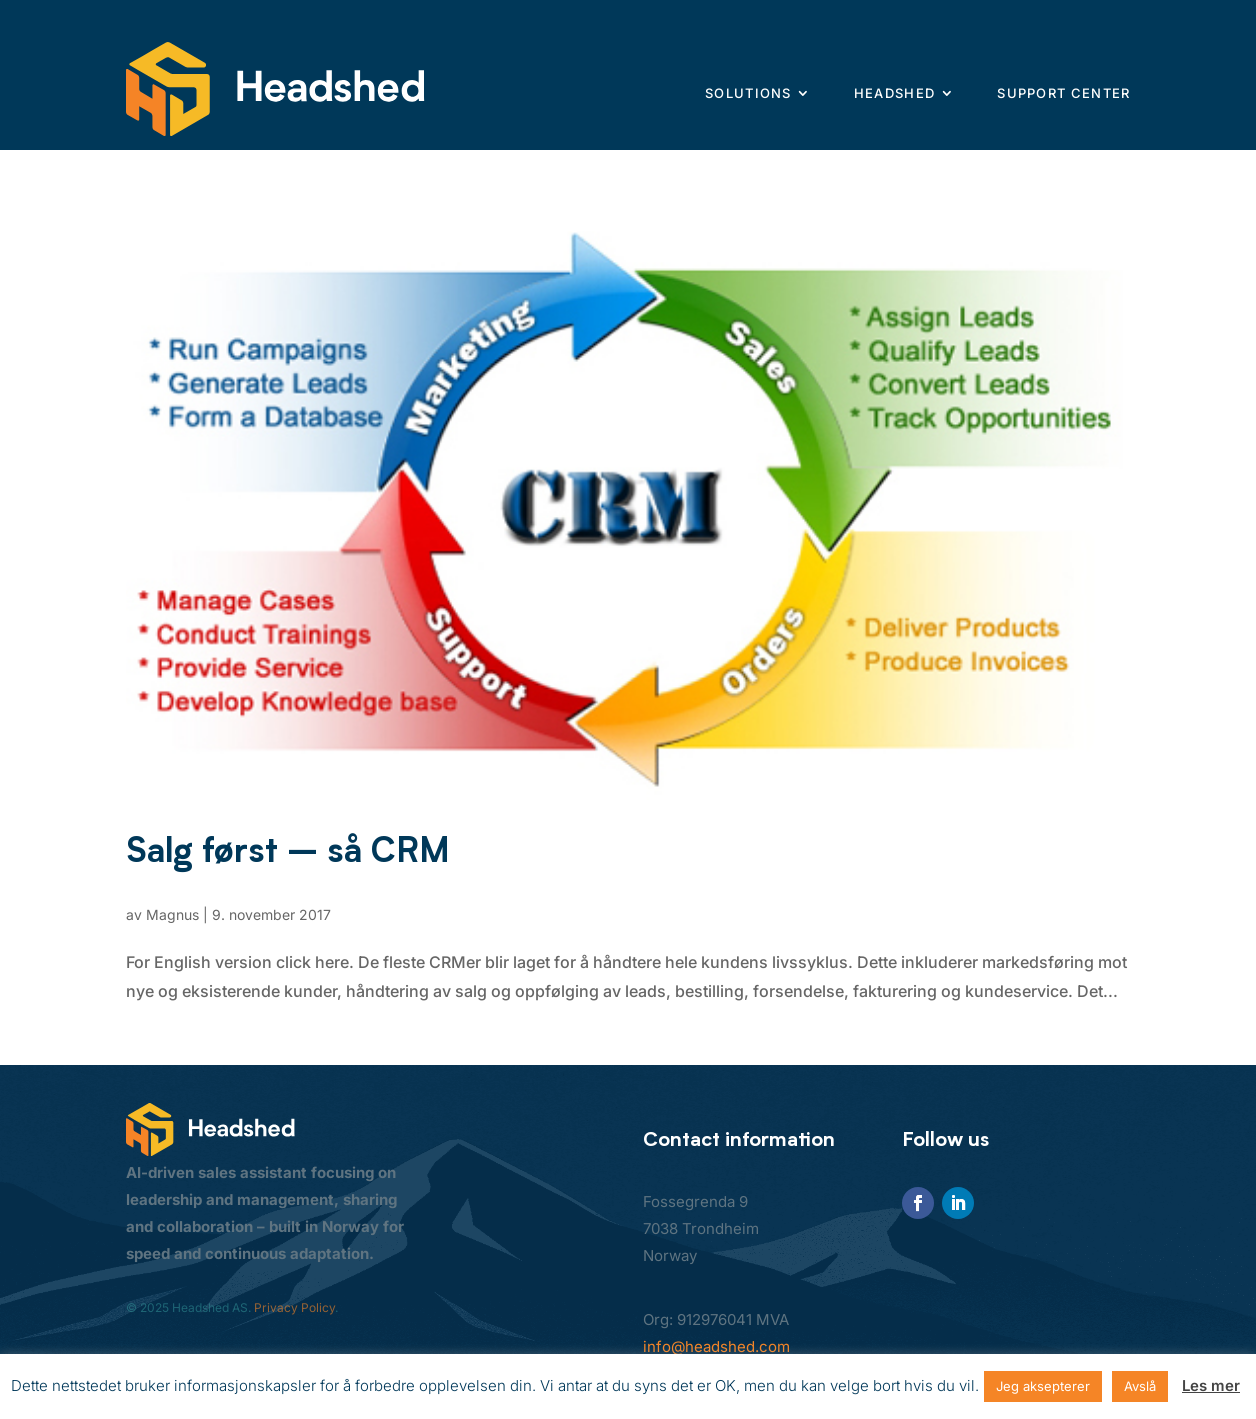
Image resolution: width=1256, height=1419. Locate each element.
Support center (1063, 93)
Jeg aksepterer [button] (1043, 1386)
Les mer (1211, 1385)
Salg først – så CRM (288, 849)
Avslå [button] (1140, 1386)
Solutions (748, 93)
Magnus (172, 914)
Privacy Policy (294, 1307)
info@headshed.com (716, 1346)
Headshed (894, 93)
